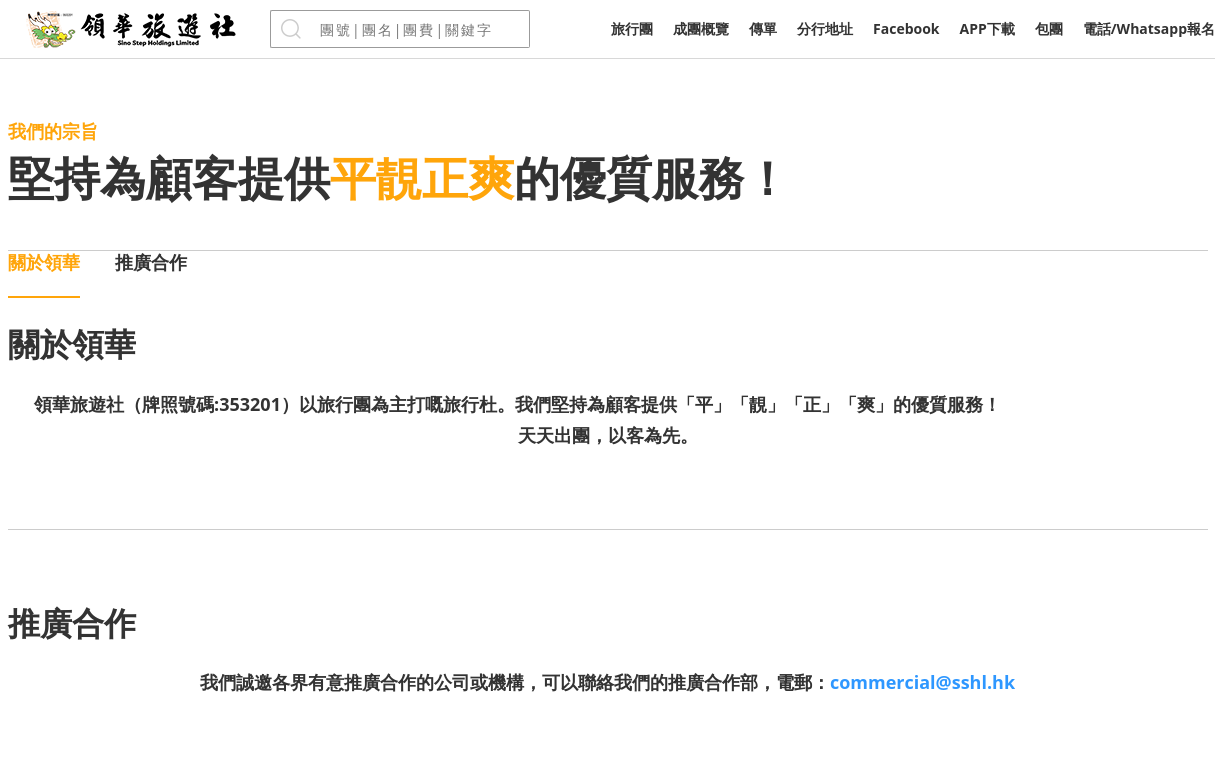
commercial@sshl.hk (922, 682)
